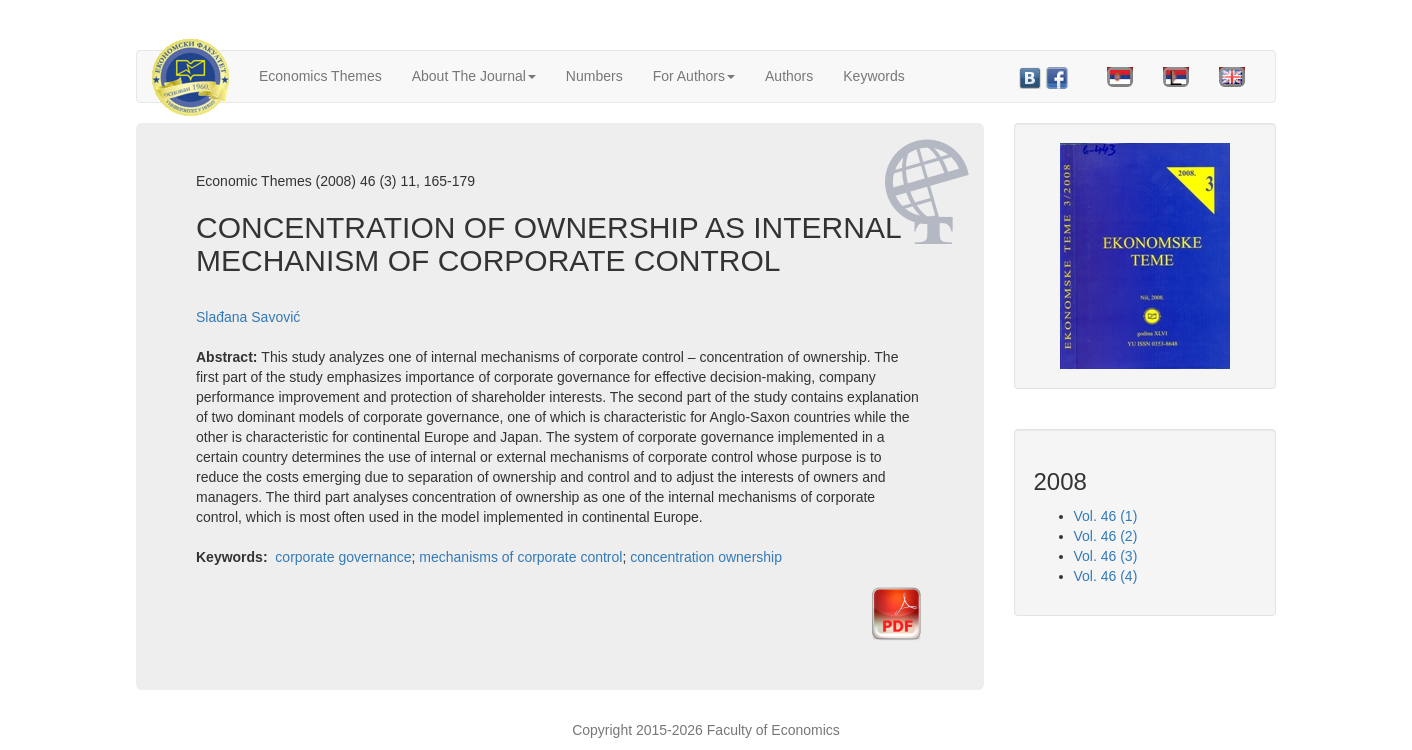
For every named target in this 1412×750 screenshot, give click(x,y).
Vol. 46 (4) (1106, 576)
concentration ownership (706, 557)
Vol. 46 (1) (1106, 516)
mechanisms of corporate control (520, 557)
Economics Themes (320, 76)
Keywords (873, 76)
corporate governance (343, 557)
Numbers (594, 76)
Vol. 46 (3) (1106, 556)
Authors (789, 76)
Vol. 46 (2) (1106, 536)
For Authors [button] (694, 76)
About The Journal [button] (474, 76)
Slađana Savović (248, 317)
